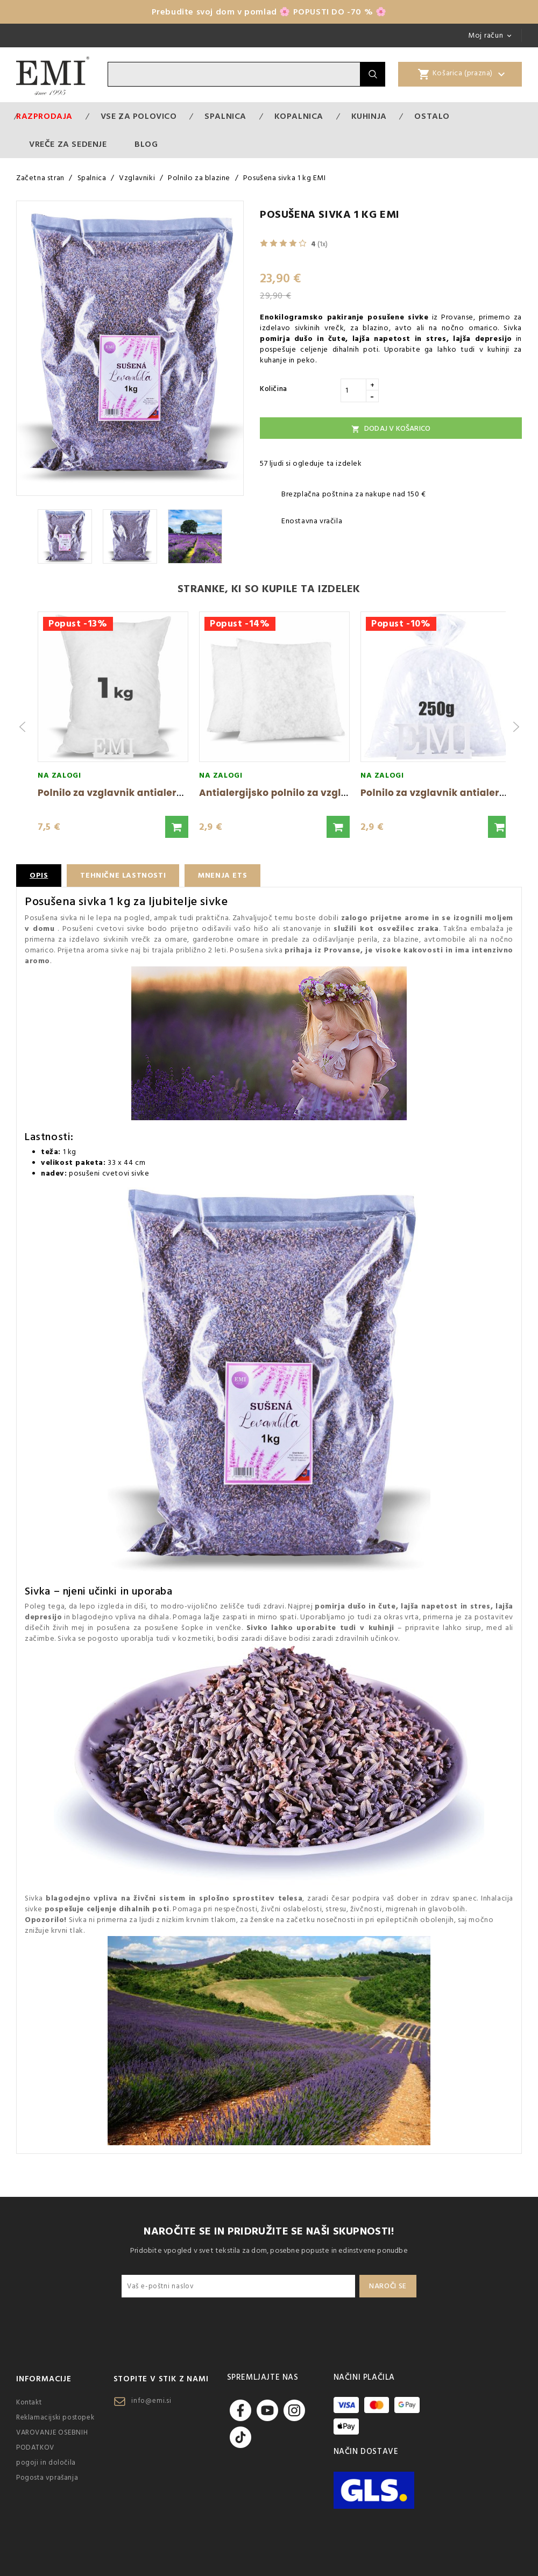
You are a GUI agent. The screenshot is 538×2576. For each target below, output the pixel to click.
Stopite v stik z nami (161, 2379)
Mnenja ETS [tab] (222, 875)
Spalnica (225, 116)
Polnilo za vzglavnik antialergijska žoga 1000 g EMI (161, 792)
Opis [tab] (39, 875)
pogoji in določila (46, 2462)
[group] (113, 727)
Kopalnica (298, 116)
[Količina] (353, 390)
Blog (146, 144)
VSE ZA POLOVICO (139, 116)
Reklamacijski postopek (55, 2417)
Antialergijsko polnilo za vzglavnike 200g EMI (309, 792)
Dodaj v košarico (390, 428)
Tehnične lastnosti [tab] (123, 875)
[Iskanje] (234, 74)
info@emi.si (151, 2401)
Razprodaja (44, 116)
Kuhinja (369, 116)
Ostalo (432, 116)
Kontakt (28, 2402)
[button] (176, 827)
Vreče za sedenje (68, 144)
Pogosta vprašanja (47, 2477)
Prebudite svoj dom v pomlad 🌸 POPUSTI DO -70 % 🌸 (269, 12)
